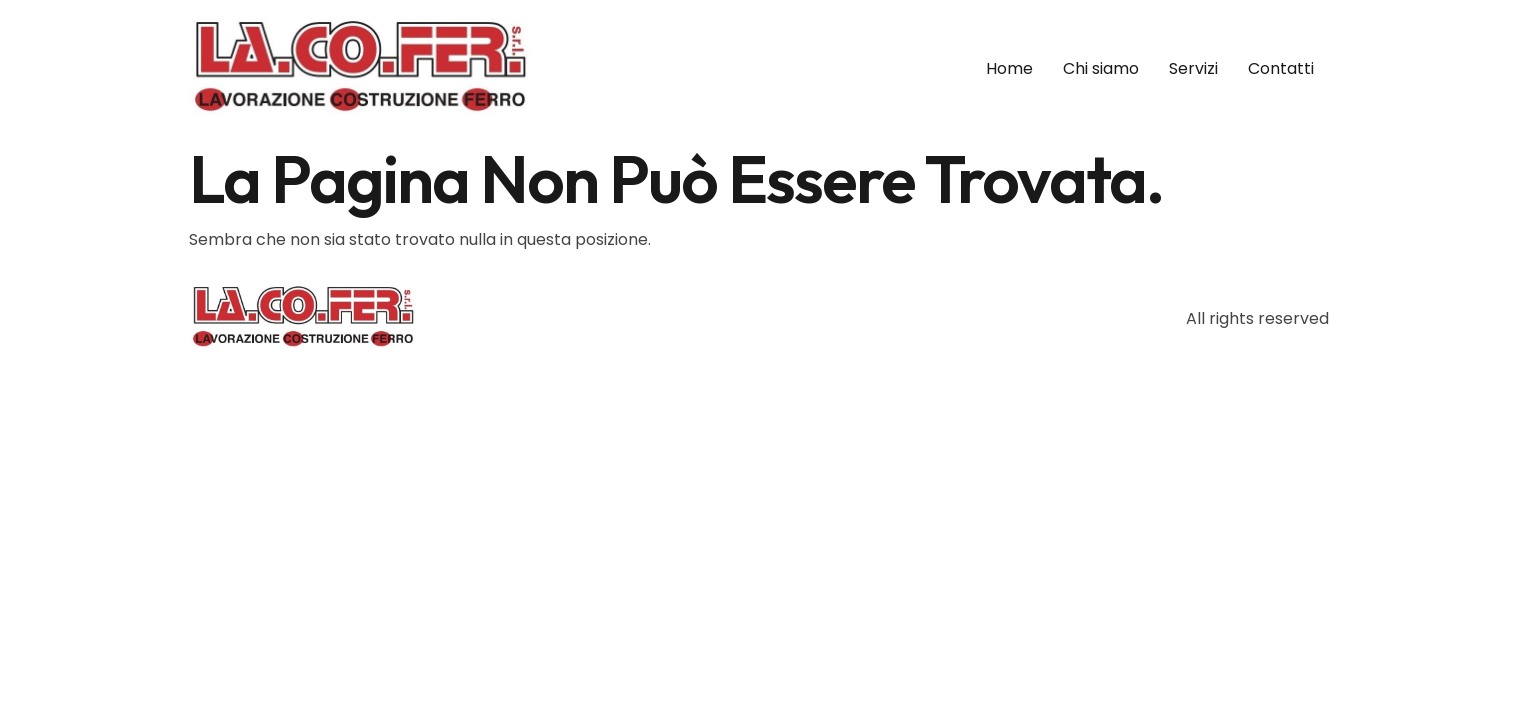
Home (1009, 68)
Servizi (1193, 68)
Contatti (1281, 68)
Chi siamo (1101, 68)
